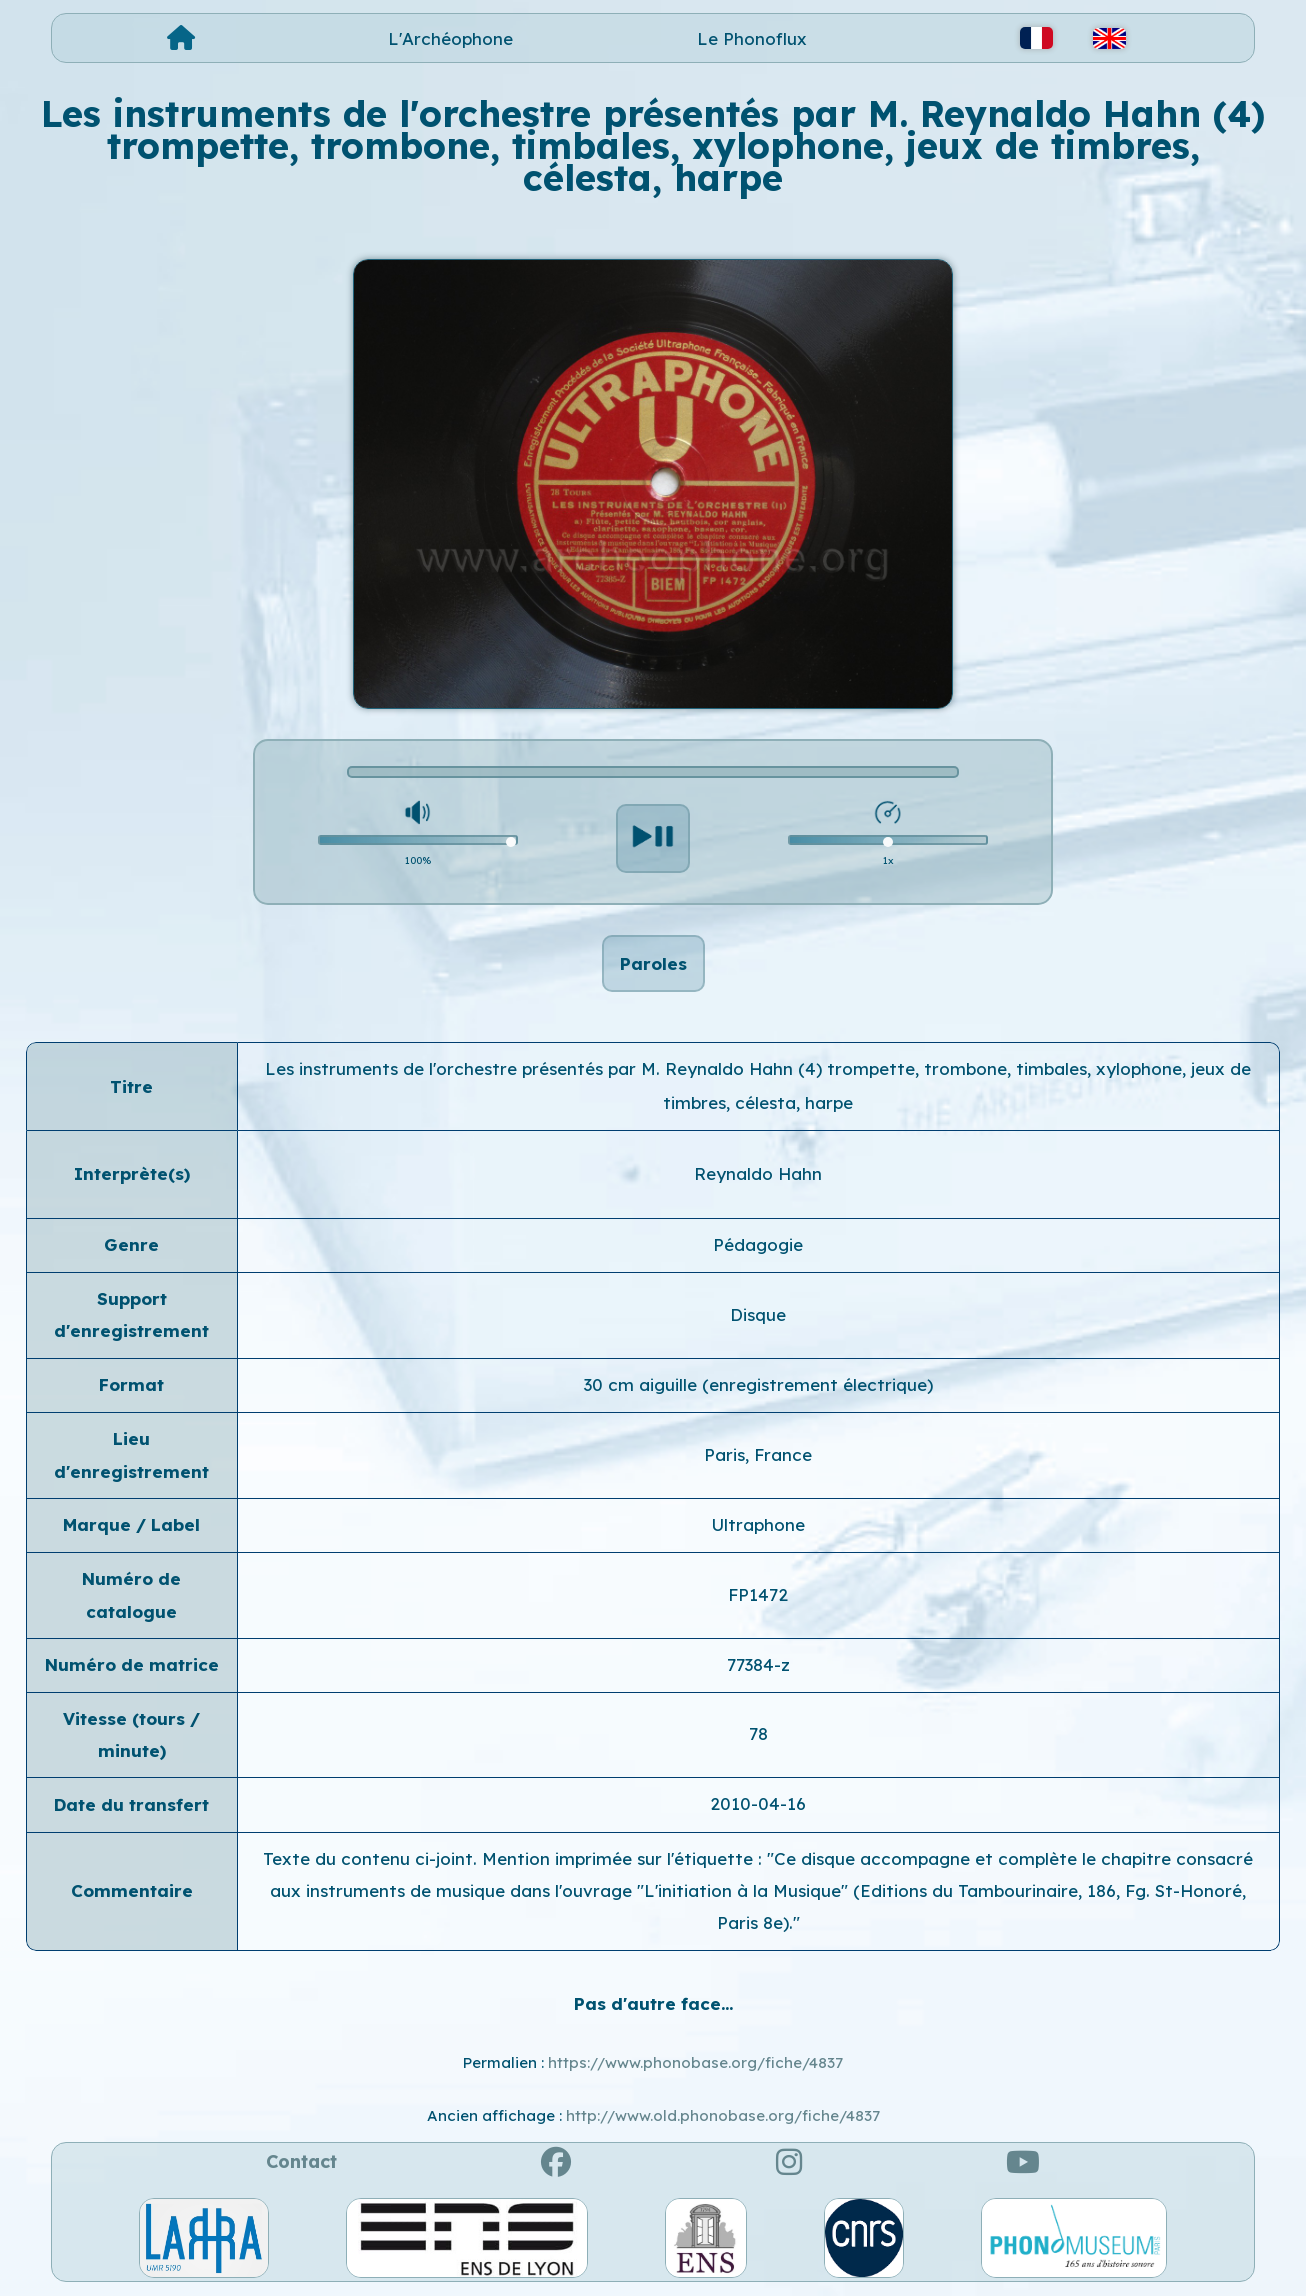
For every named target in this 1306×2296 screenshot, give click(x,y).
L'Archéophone (450, 38)
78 (758, 1733)
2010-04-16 (758, 1803)
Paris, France (758, 1454)
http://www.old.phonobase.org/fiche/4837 (723, 2115)
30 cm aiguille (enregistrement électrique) (758, 1384)
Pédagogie (758, 1244)
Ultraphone (758, 1524)
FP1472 (758, 1594)
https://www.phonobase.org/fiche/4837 (695, 2062)
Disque (758, 1314)
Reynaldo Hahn (758, 1173)
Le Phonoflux (752, 38)
